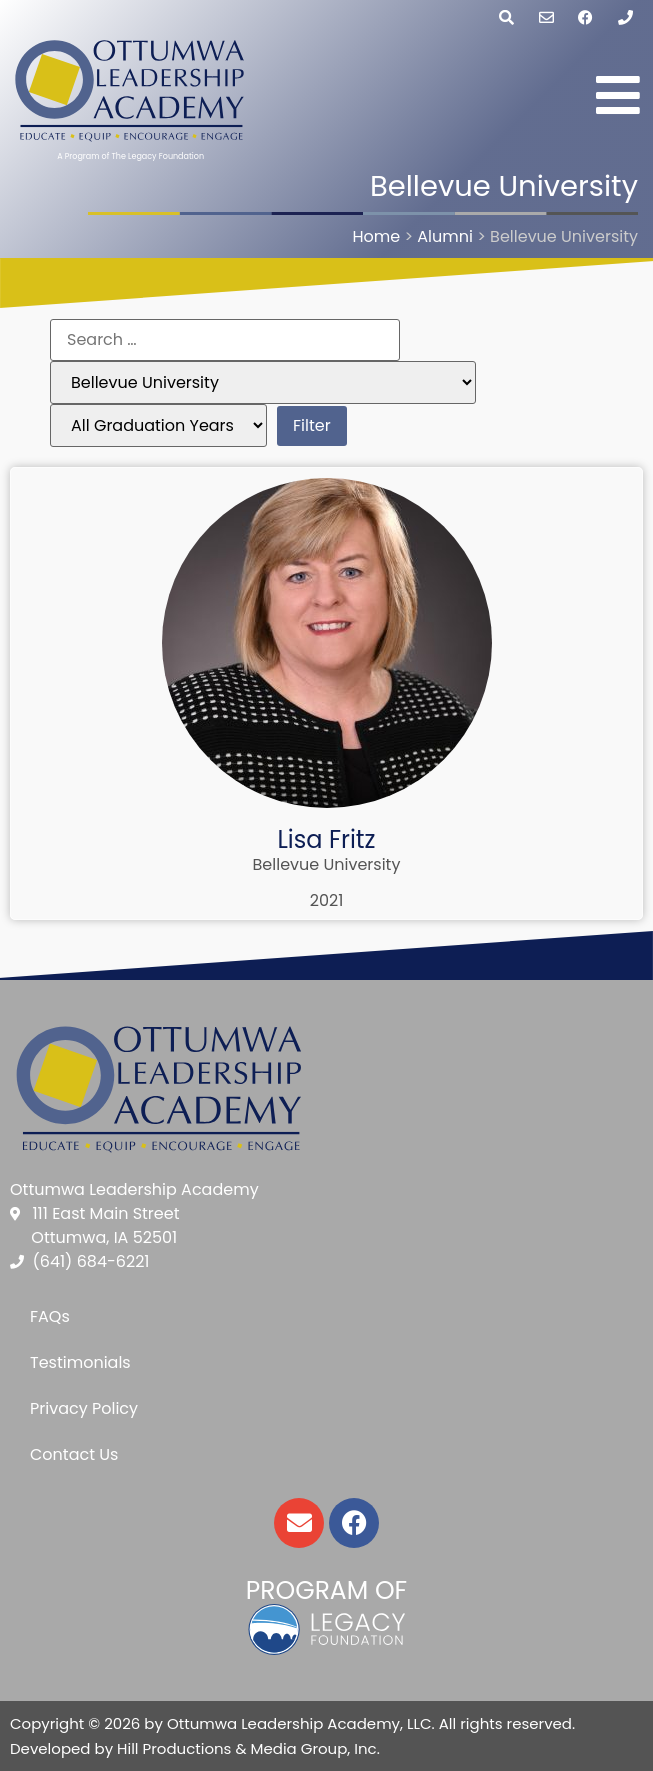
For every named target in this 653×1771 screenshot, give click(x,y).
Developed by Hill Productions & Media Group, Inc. (195, 1748)
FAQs (50, 1316)
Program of (326, 1590)
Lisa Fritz (326, 839)
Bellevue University (327, 864)
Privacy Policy (84, 1408)
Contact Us (74, 1454)
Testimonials (80, 1362)
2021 (327, 900)
